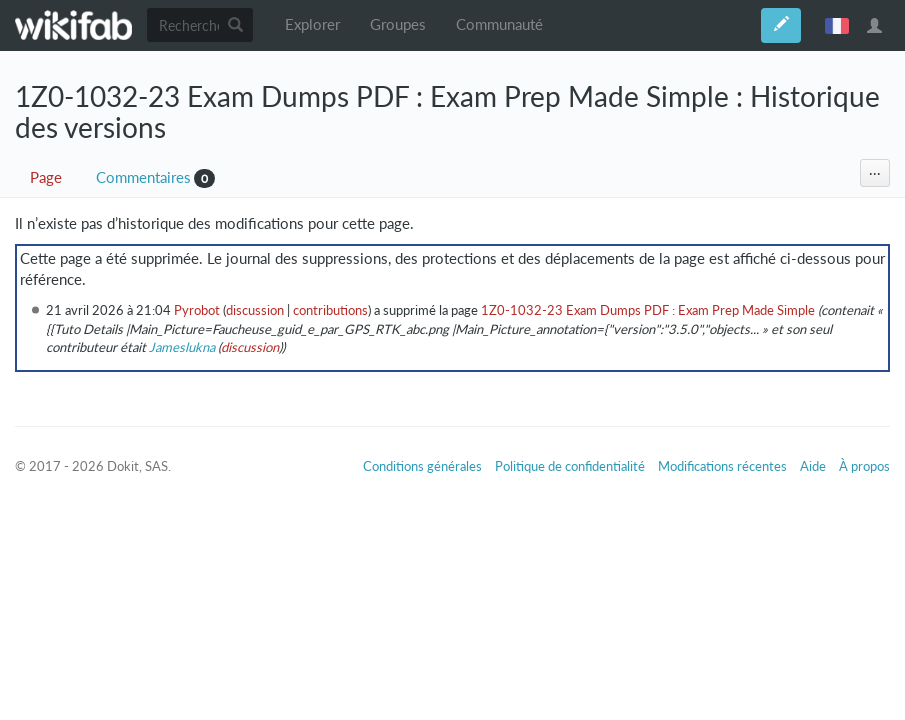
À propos (864, 466)
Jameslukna (182, 347)
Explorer (312, 24)
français (837, 25)
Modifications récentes (722, 466)
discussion (255, 310)
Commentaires (143, 177)
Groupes (398, 24)
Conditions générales (422, 466)
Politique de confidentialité (570, 466)
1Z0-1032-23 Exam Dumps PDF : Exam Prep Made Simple (648, 310)
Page (46, 177)
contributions (330, 310)
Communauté (499, 24)
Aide (813, 466)
